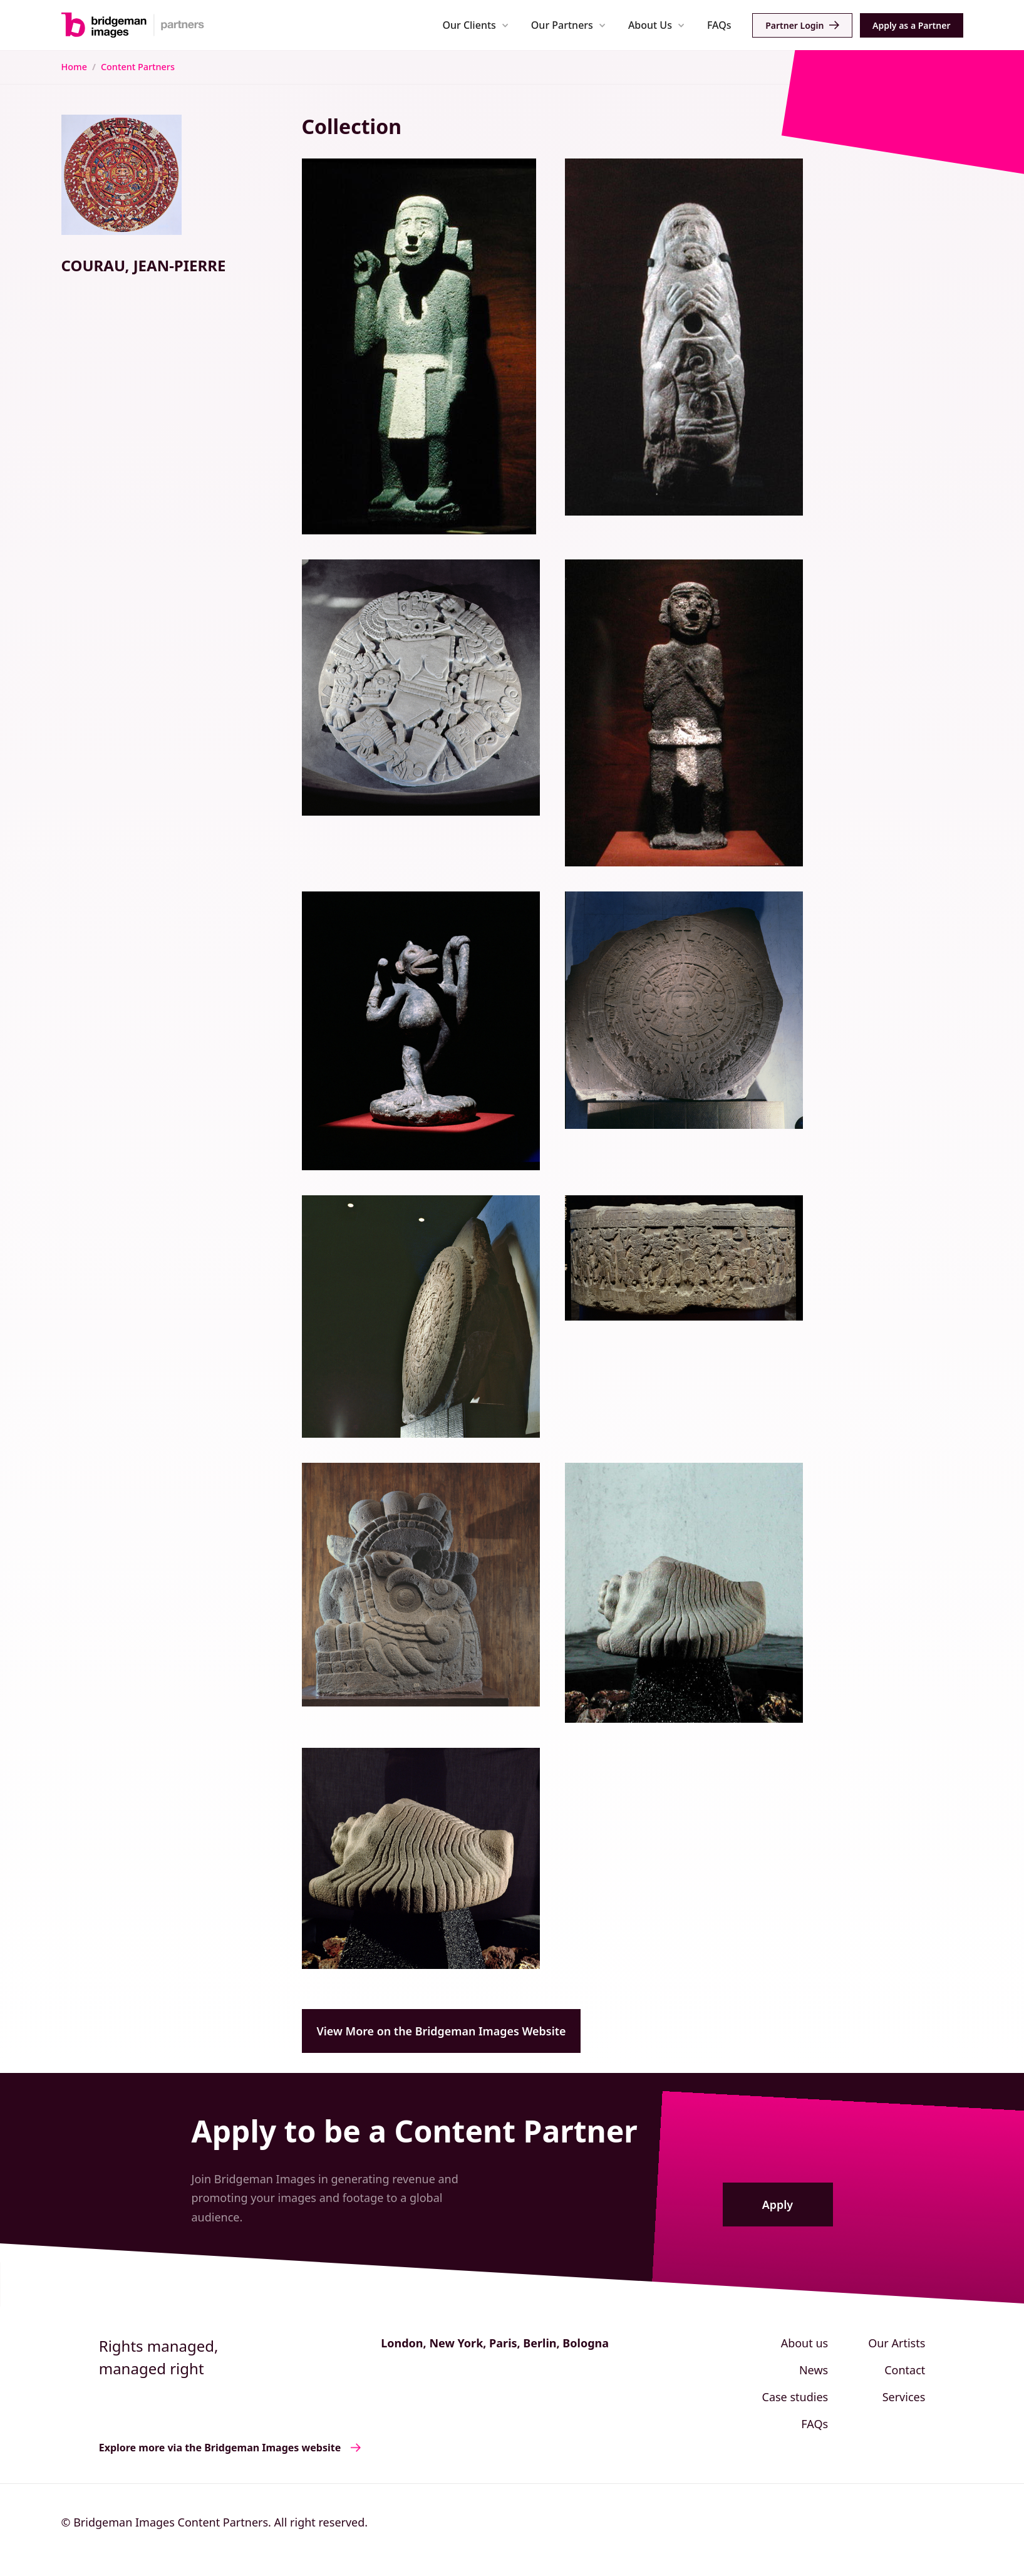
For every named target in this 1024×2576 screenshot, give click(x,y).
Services (904, 2396)
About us (805, 2342)
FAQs (719, 25)
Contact (904, 2369)
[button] (476, 24)
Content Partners (138, 67)
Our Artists (896, 2342)
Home (74, 67)
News (813, 2369)
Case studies (795, 2396)
